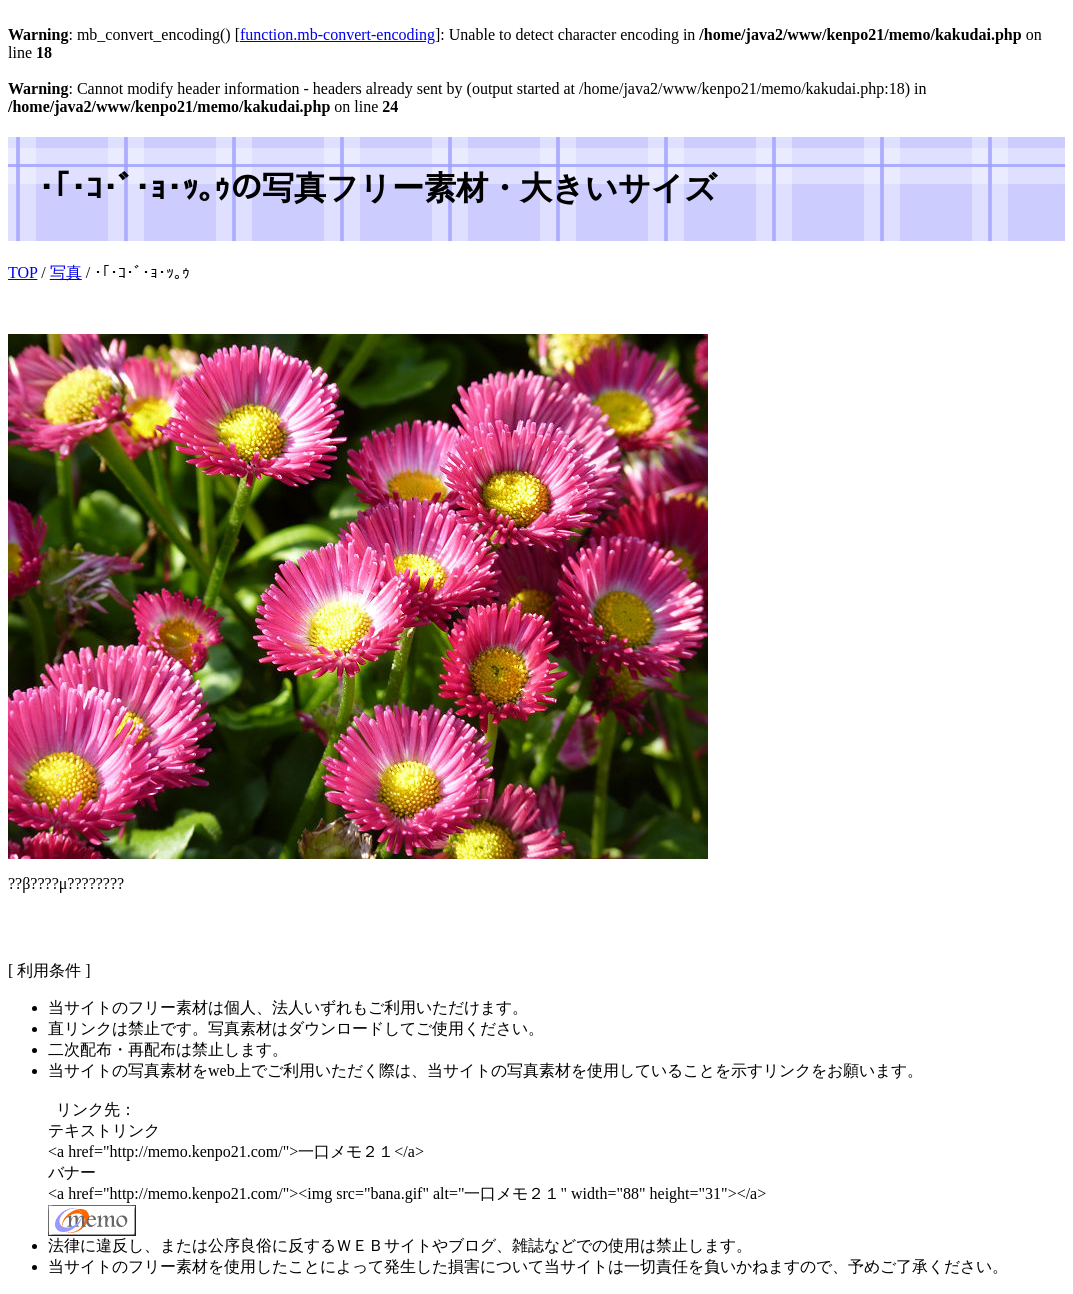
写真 (66, 272)
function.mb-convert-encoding (337, 34)
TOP (22, 272)
